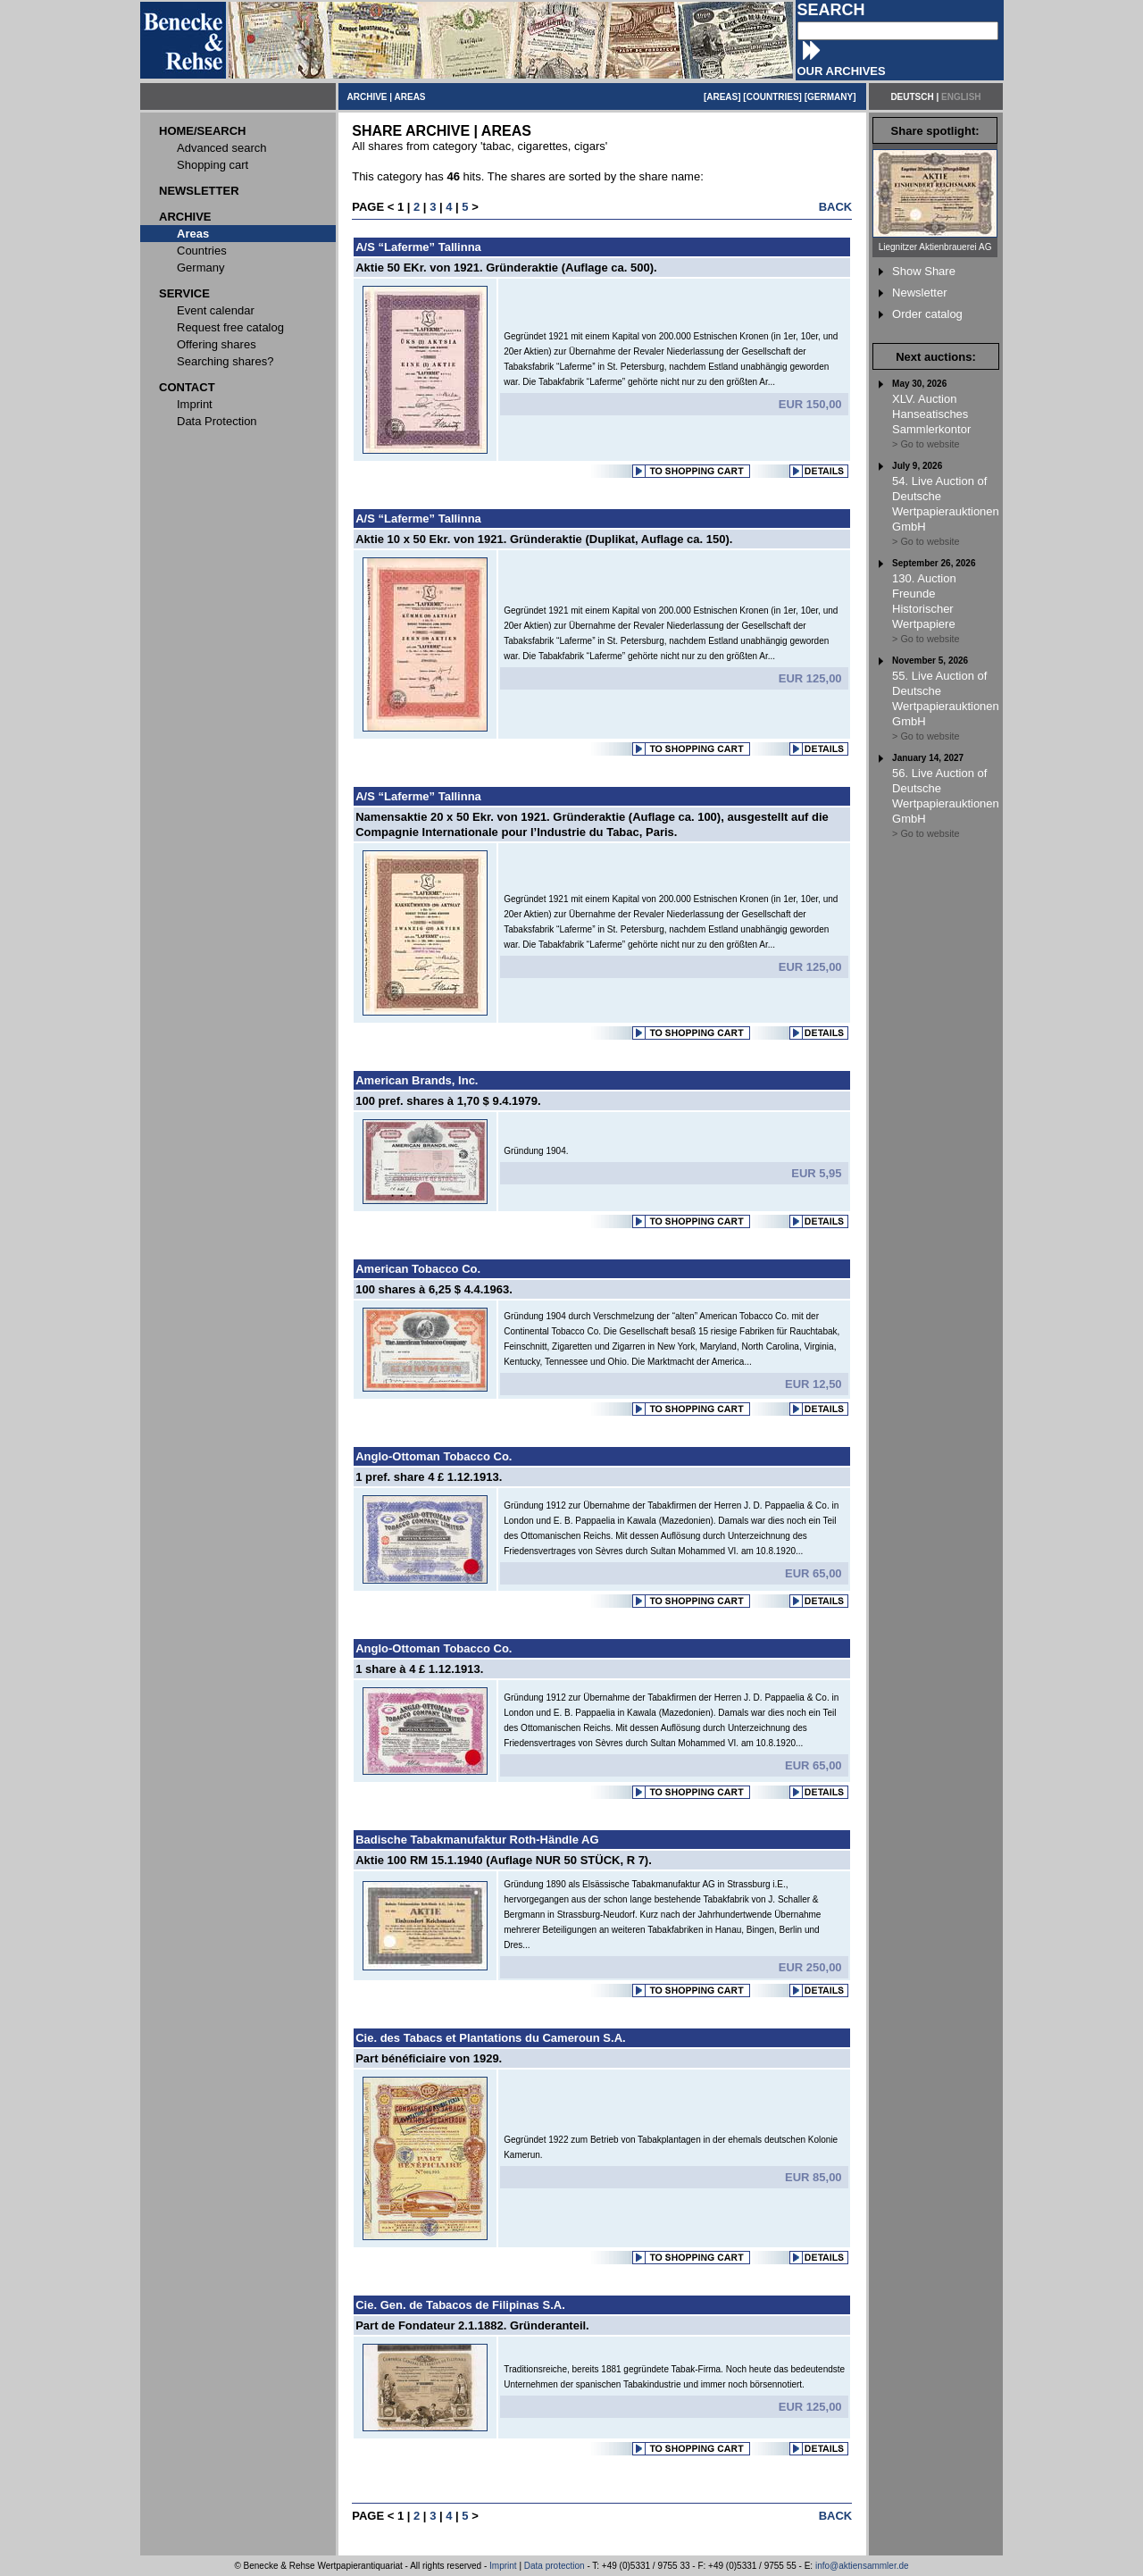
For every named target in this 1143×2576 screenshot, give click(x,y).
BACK (836, 206)
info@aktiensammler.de (862, 2566)
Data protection (554, 2566)
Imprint (503, 2566)
